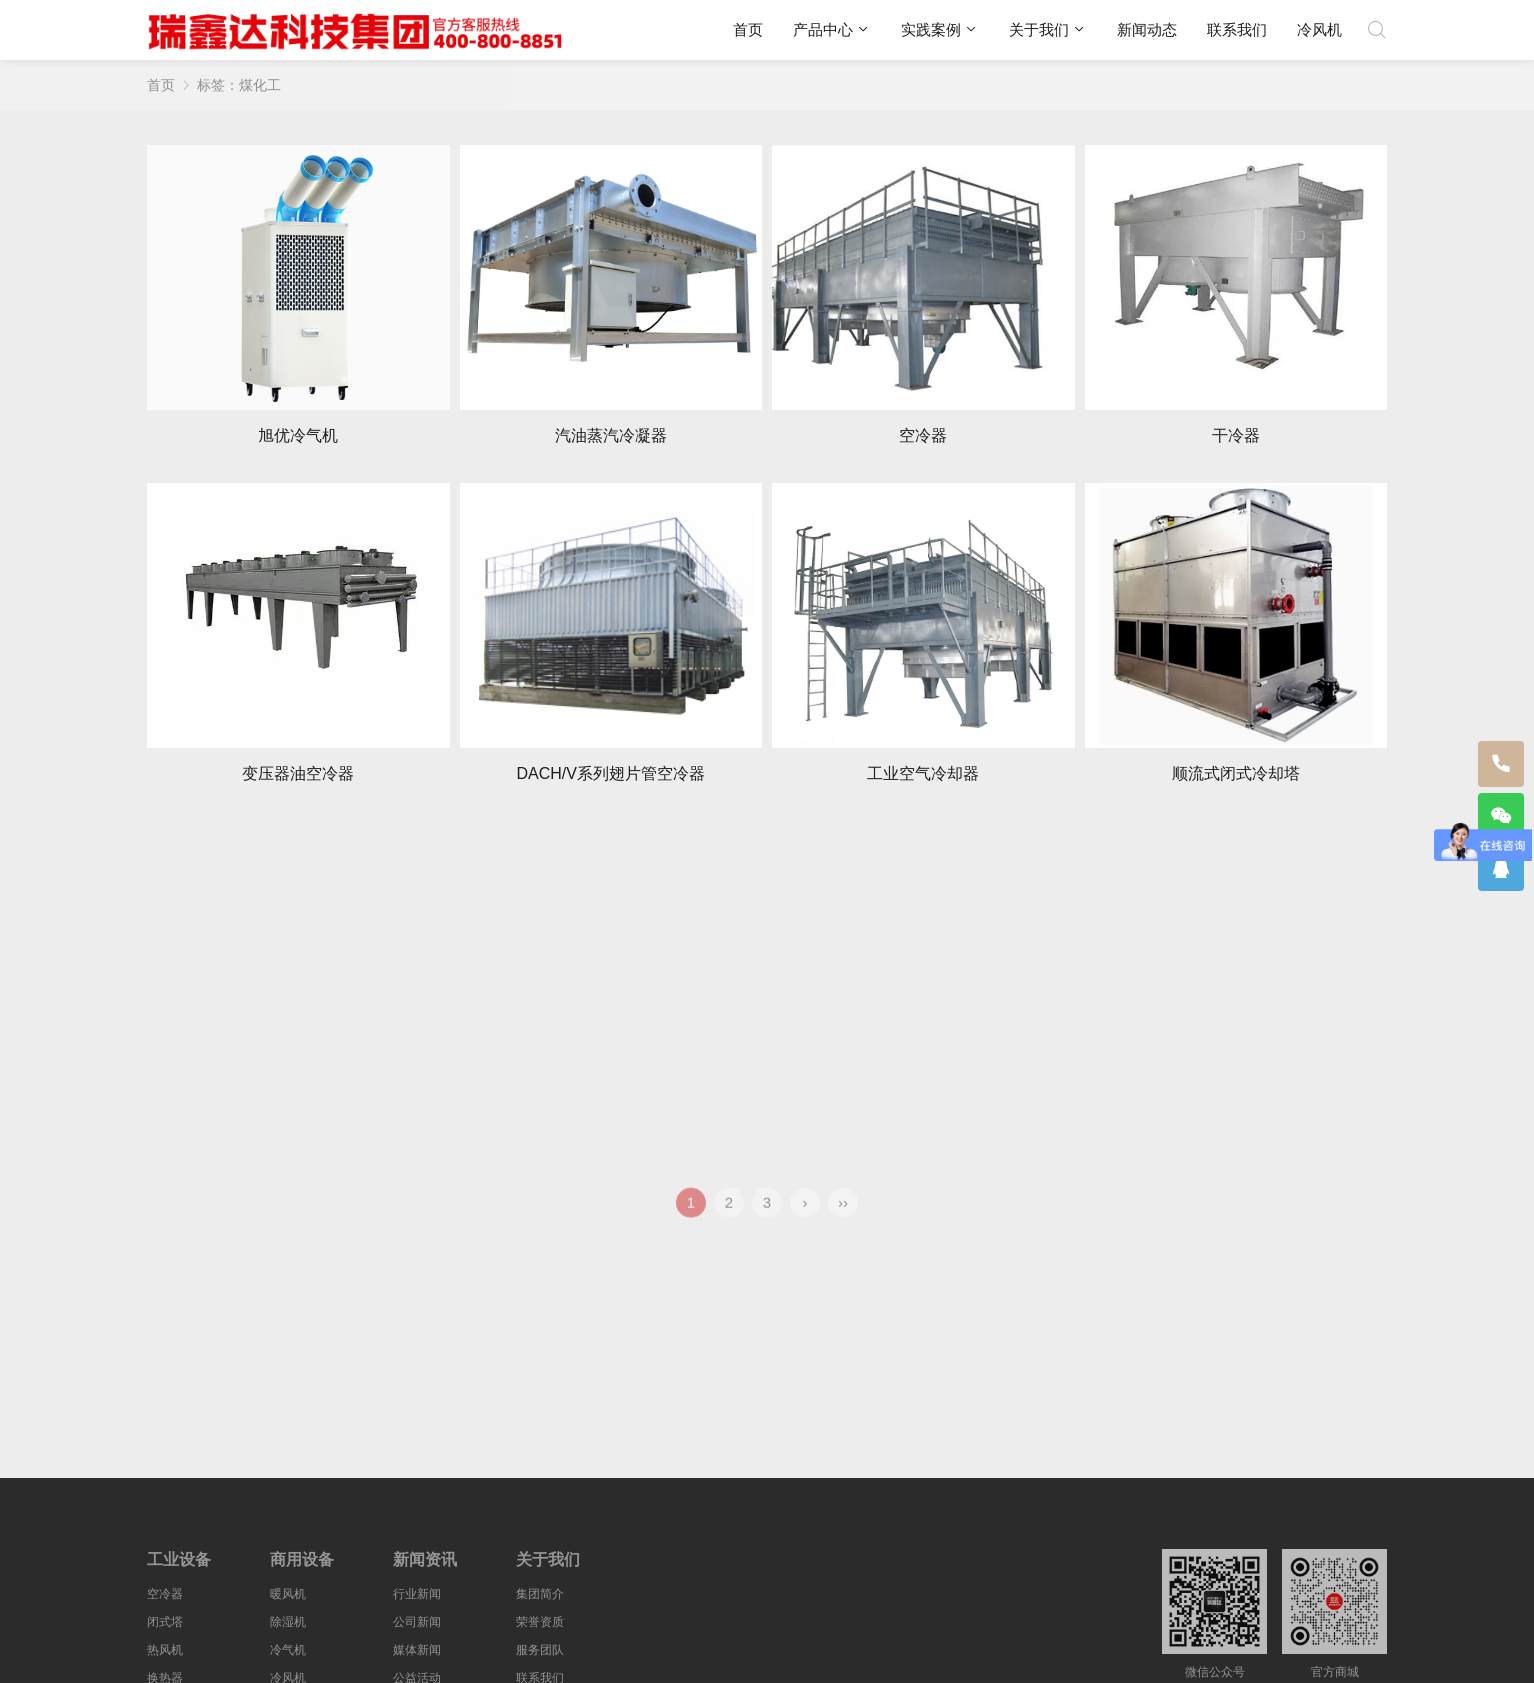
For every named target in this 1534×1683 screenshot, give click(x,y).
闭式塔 (165, 1622)
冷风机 (1319, 29)
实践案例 (931, 29)
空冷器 (165, 1594)
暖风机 (288, 1594)
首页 (748, 29)
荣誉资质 (540, 1622)
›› (843, 1217)
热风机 (165, 1650)
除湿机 (288, 1622)
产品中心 (823, 29)
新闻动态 (1147, 29)
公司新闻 (417, 1622)
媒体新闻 (417, 1650)
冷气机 (288, 1650)
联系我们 (1237, 29)
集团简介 (540, 1594)
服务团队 (540, 1650)
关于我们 (1039, 29)
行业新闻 (417, 1594)
